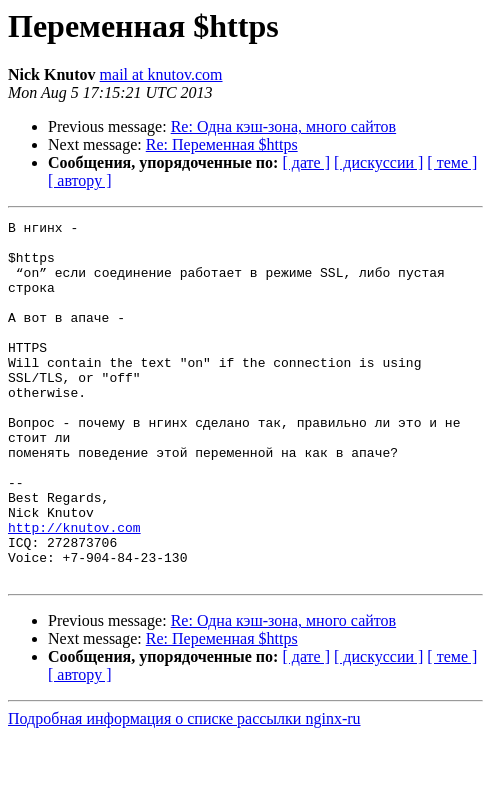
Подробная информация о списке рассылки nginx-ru (184, 790)
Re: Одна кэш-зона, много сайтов (283, 126)
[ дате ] (306, 162)
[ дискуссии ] (378, 162)
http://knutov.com (74, 590)
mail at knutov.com (161, 74)
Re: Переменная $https (222, 144)
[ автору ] (79, 180)
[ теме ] (452, 162)
